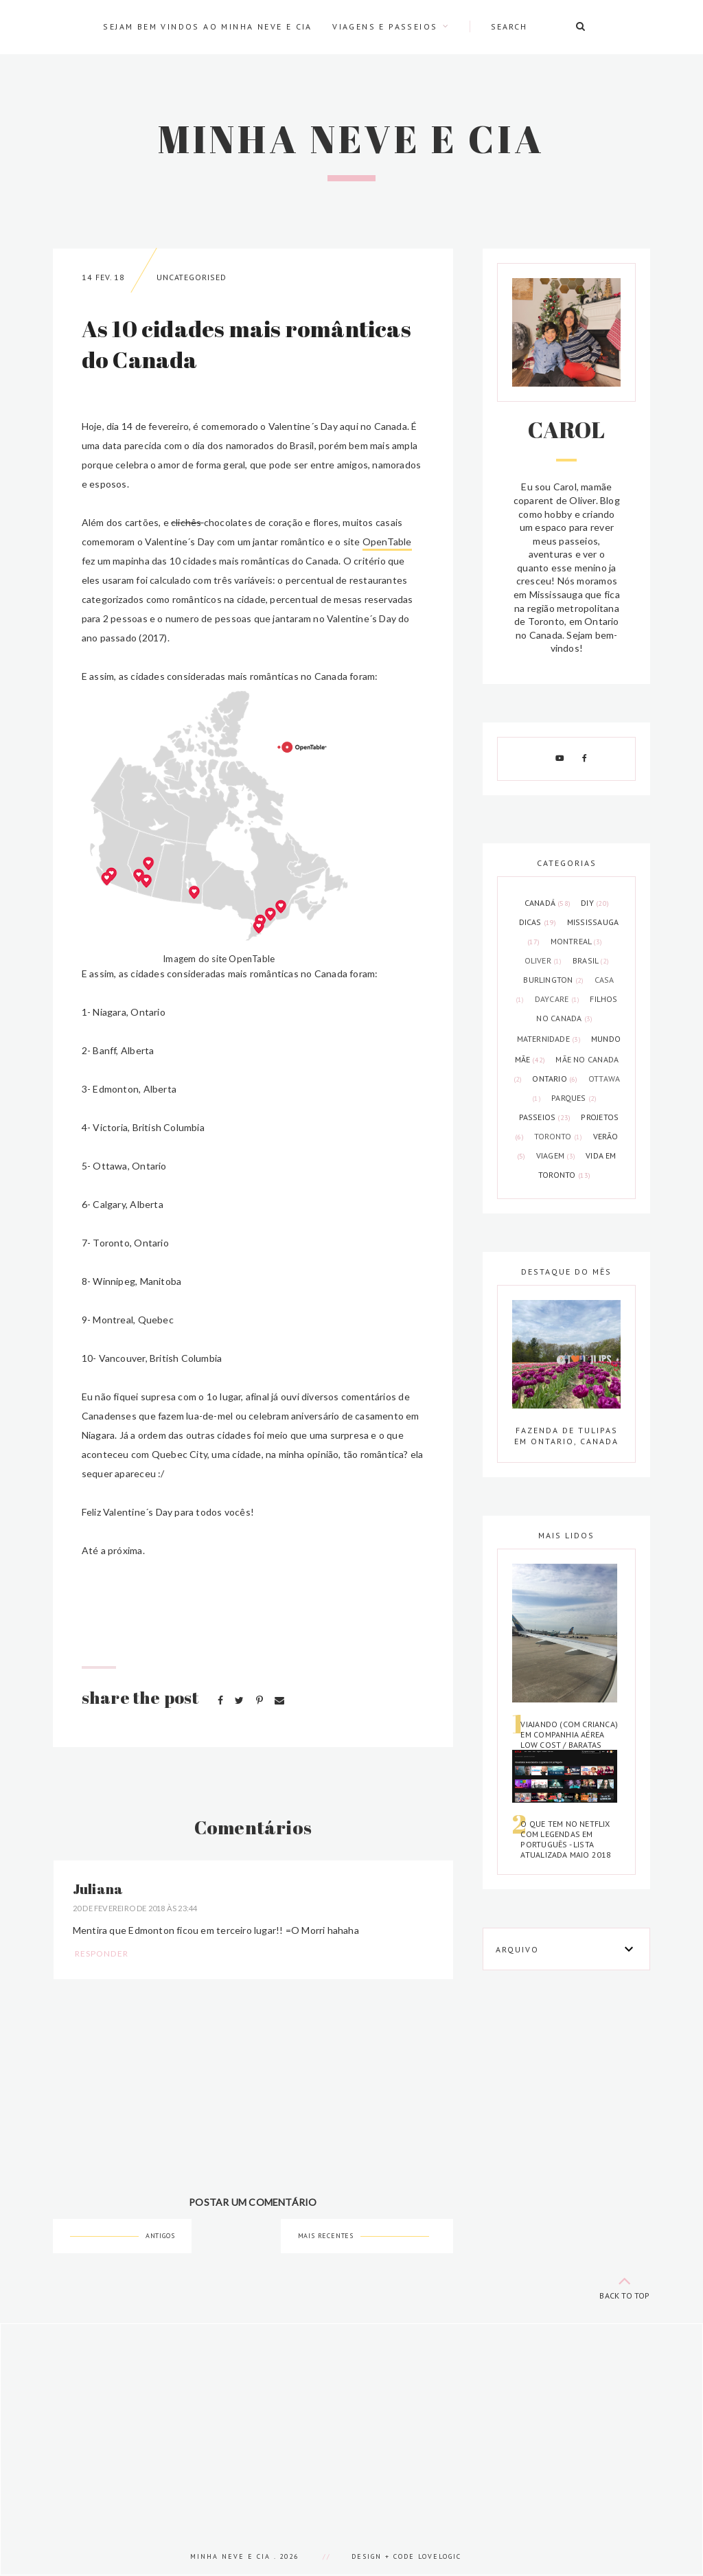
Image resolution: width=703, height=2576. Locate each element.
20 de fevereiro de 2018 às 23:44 (135, 1908)
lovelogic (439, 2556)
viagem (556, 1155)
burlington (554, 979)
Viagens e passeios (384, 26)
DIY (595, 903)
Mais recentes (326, 2235)
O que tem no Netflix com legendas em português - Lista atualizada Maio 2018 (565, 1839)
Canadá (549, 903)
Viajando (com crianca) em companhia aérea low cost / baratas (569, 1734)
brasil (591, 960)
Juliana (98, 1889)
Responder (101, 1953)
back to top (625, 2285)
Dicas (539, 922)
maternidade (550, 1039)
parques (574, 1098)
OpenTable (387, 541)
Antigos (160, 2235)
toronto (559, 1136)
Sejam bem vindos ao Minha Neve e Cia (207, 26)
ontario (556, 1078)
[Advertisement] (351, 2420)
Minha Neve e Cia (351, 138)
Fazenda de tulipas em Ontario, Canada (566, 1435)
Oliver (544, 960)
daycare (558, 999)
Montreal (577, 941)
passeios (546, 1117)
